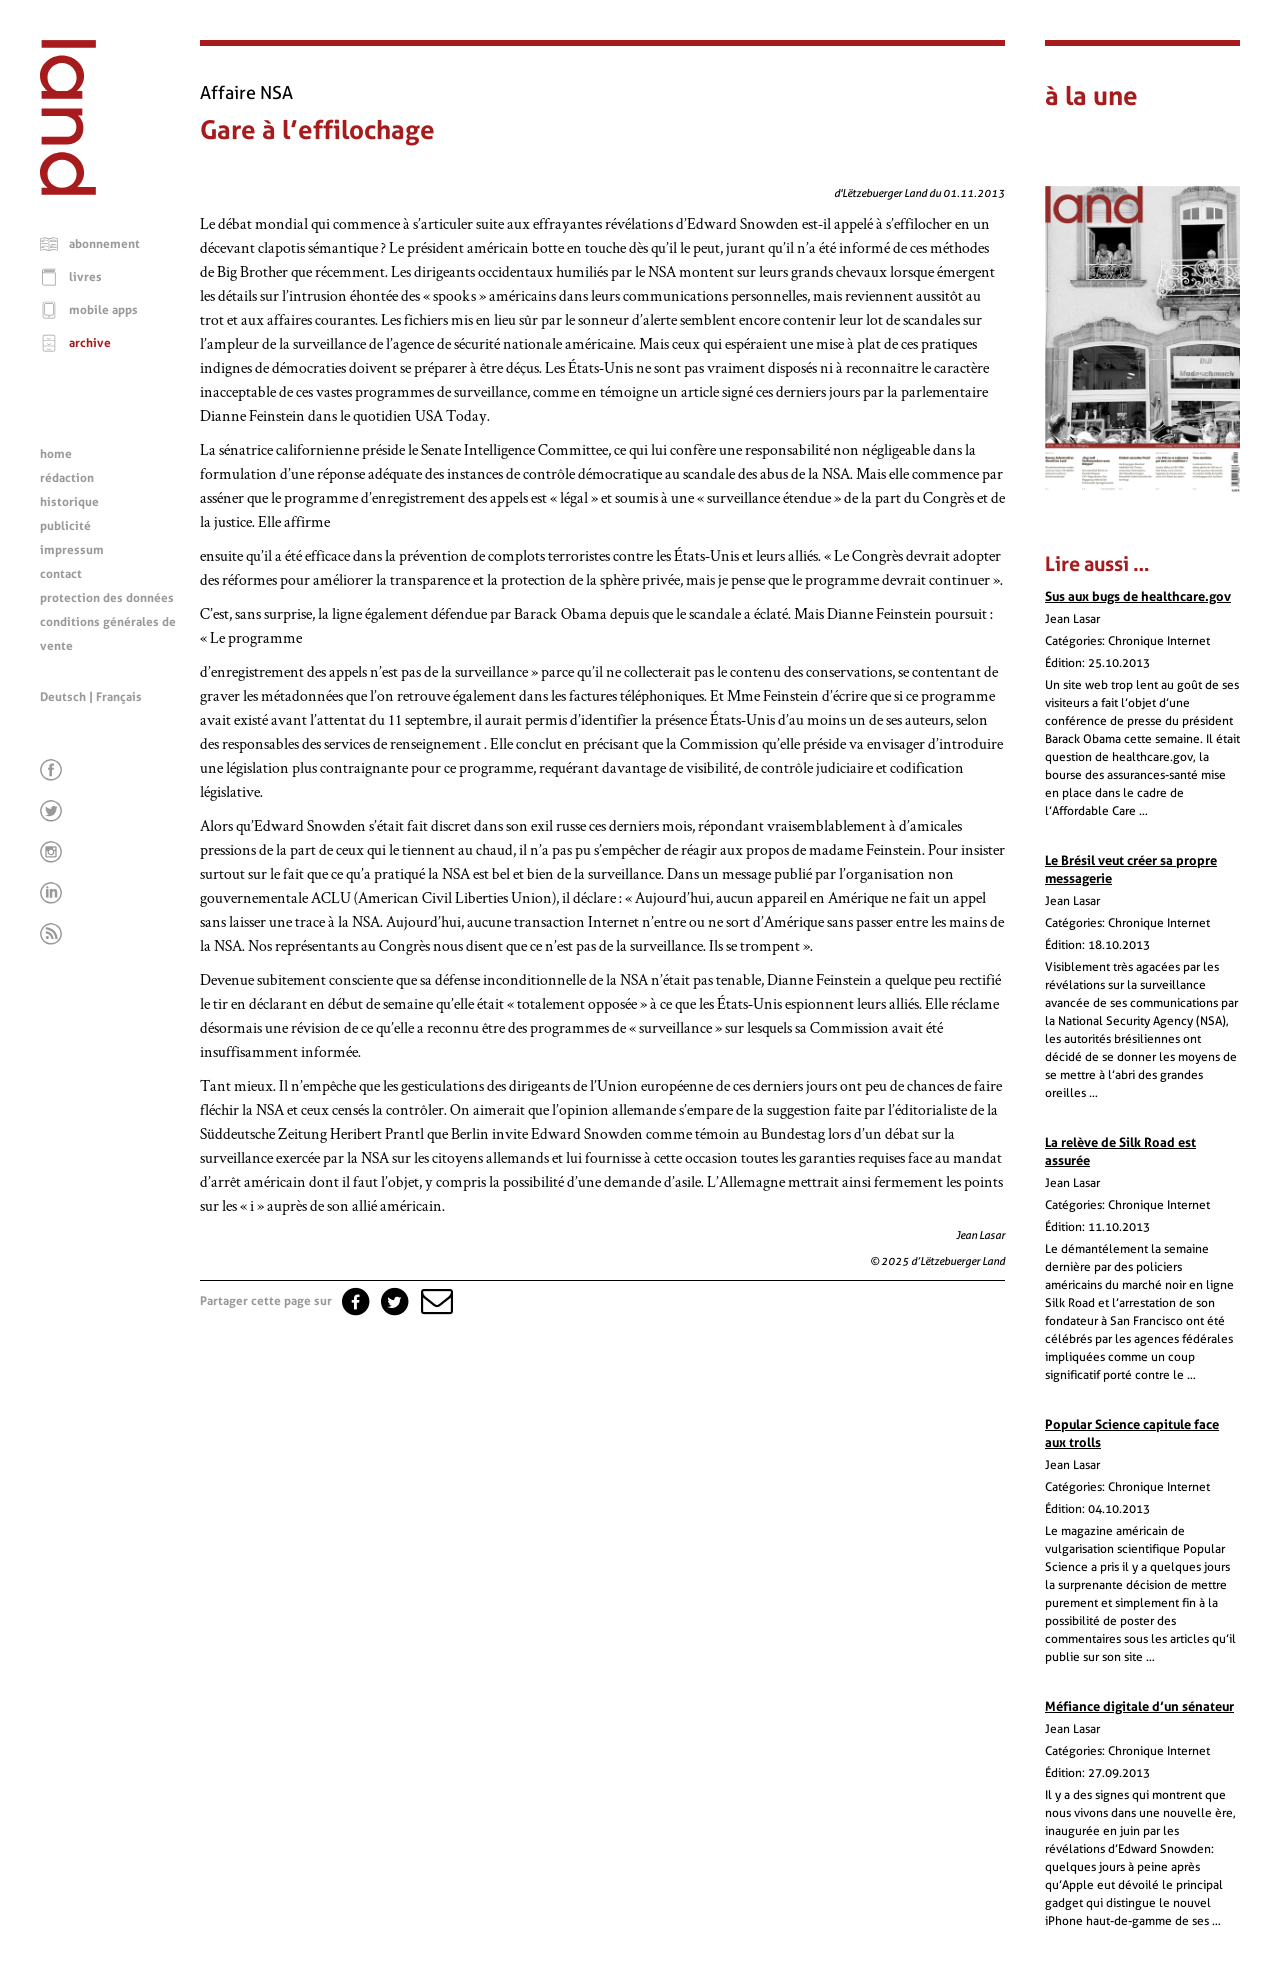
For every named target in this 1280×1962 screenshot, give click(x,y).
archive (90, 343)
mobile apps (103, 310)
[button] (435, 1301)
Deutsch (63, 697)
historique (69, 502)
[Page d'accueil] (68, 190)
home (56, 454)
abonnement (104, 244)
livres (85, 277)
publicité (65, 526)
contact (61, 574)
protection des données (107, 598)
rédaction (67, 478)
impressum (72, 550)
